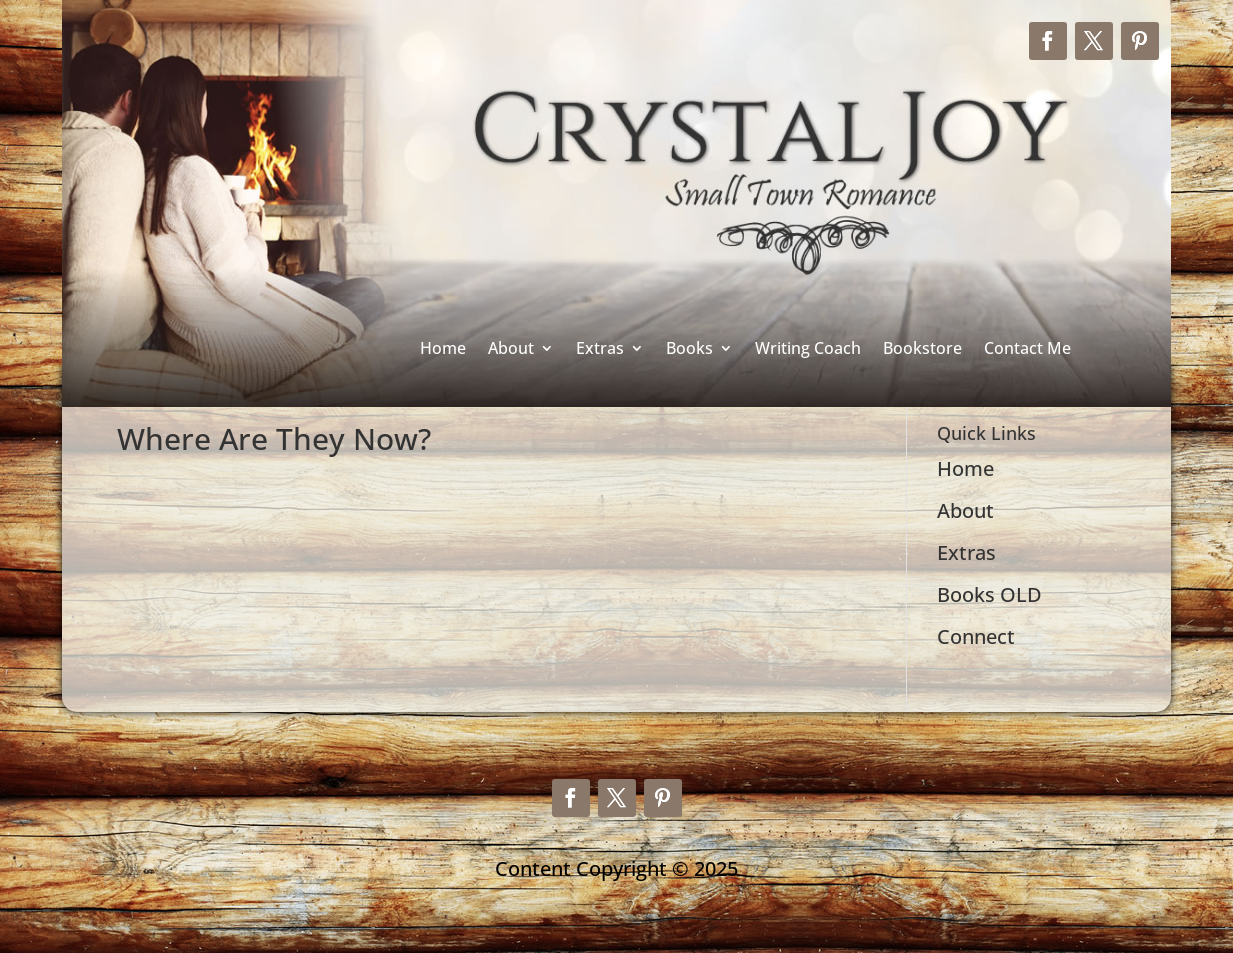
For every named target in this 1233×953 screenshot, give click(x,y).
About (511, 349)
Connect (976, 636)
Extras (600, 349)
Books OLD (989, 594)
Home (443, 349)
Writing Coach (808, 349)
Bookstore (922, 349)
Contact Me (1027, 349)
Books (689, 349)
